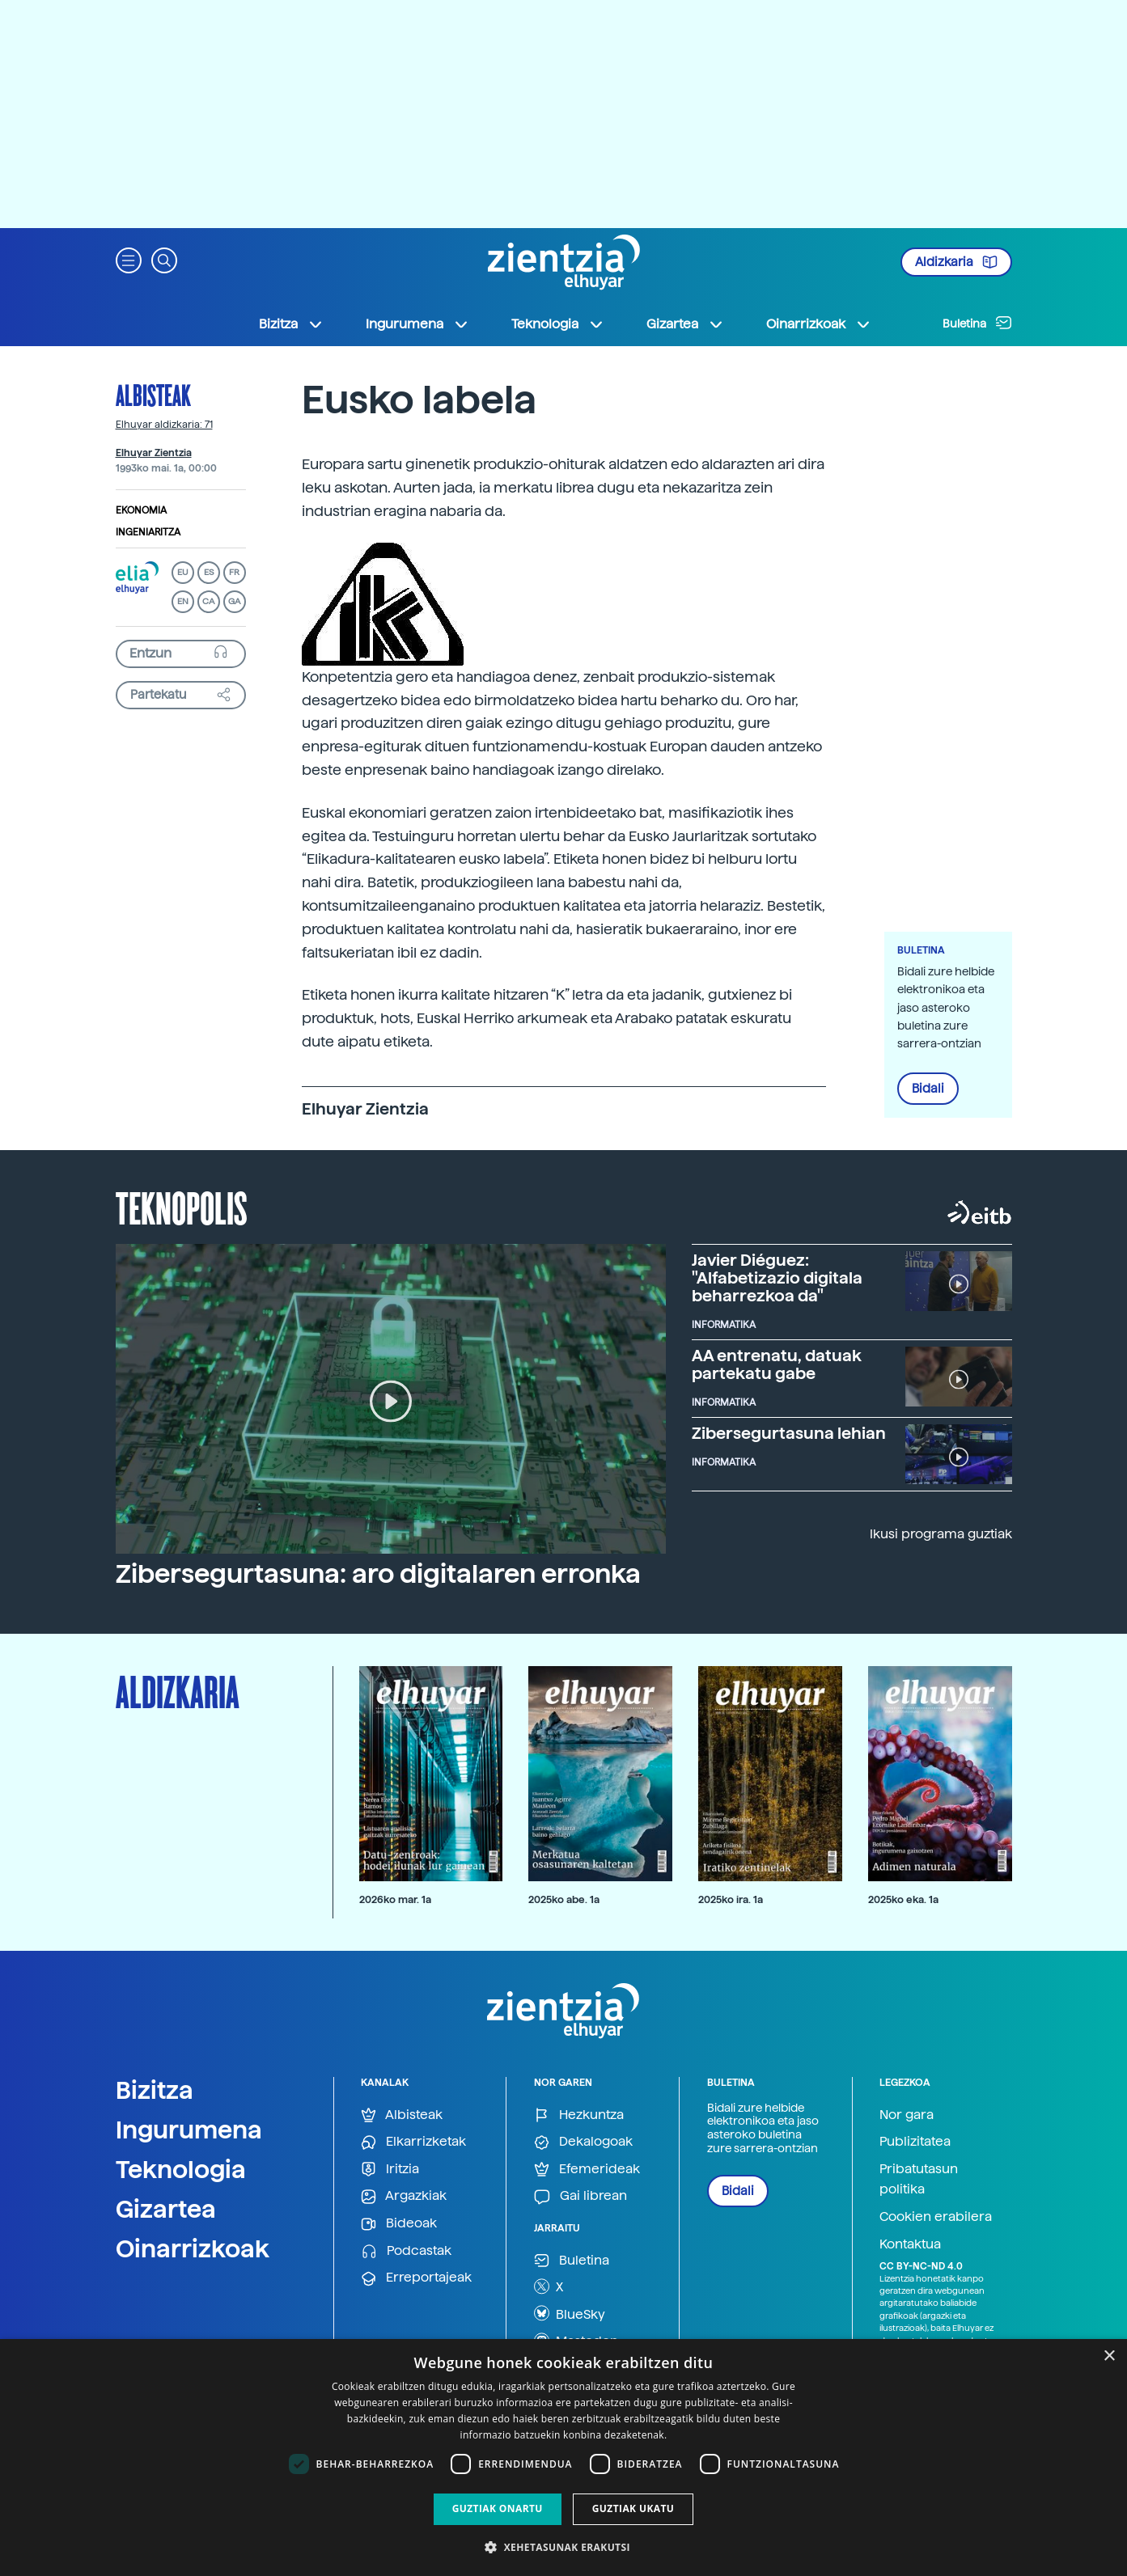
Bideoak (399, 2223)
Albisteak (153, 394)
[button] (129, 259)
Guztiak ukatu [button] (633, 2508)
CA (208, 601)
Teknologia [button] (557, 324)
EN (183, 601)
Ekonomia (141, 510)
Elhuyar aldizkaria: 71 (164, 424)
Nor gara (906, 2114)
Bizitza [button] (291, 324)
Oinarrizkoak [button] (818, 324)
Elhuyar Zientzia (154, 453)
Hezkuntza (579, 2115)
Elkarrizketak (413, 2142)
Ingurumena (189, 2129)
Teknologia (181, 2169)
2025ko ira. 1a (730, 1899)
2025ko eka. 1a (903, 1899)
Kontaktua (910, 2244)
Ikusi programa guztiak (941, 1534)
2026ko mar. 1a (395, 1899)
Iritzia (390, 2169)
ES (209, 572)
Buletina (977, 323)
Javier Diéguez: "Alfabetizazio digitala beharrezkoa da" (777, 1277)
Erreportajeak (416, 2277)
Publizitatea (915, 2141)
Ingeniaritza (148, 532)
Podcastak (406, 2251)
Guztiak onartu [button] (497, 2508)
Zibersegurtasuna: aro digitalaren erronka (378, 1574)
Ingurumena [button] (417, 324)
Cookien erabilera (935, 2216)
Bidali (928, 1088)
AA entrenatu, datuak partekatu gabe (777, 1364)
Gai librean (580, 2196)
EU (183, 572)
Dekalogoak (583, 2142)
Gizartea (166, 2208)
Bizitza (154, 2089)
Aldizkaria (956, 262)
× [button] (1109, 2356)
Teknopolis (182, 1207)
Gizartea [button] (685, 324)
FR (234, 572)
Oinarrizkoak (192, 2248)
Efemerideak (587, 2169)
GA (234, 601)
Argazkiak (404, 2196)
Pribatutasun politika (918, 2179)
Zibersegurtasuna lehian (789, 1433)
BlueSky (569, 2313)
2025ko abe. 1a (564, 1899)
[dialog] (563, 2457)
